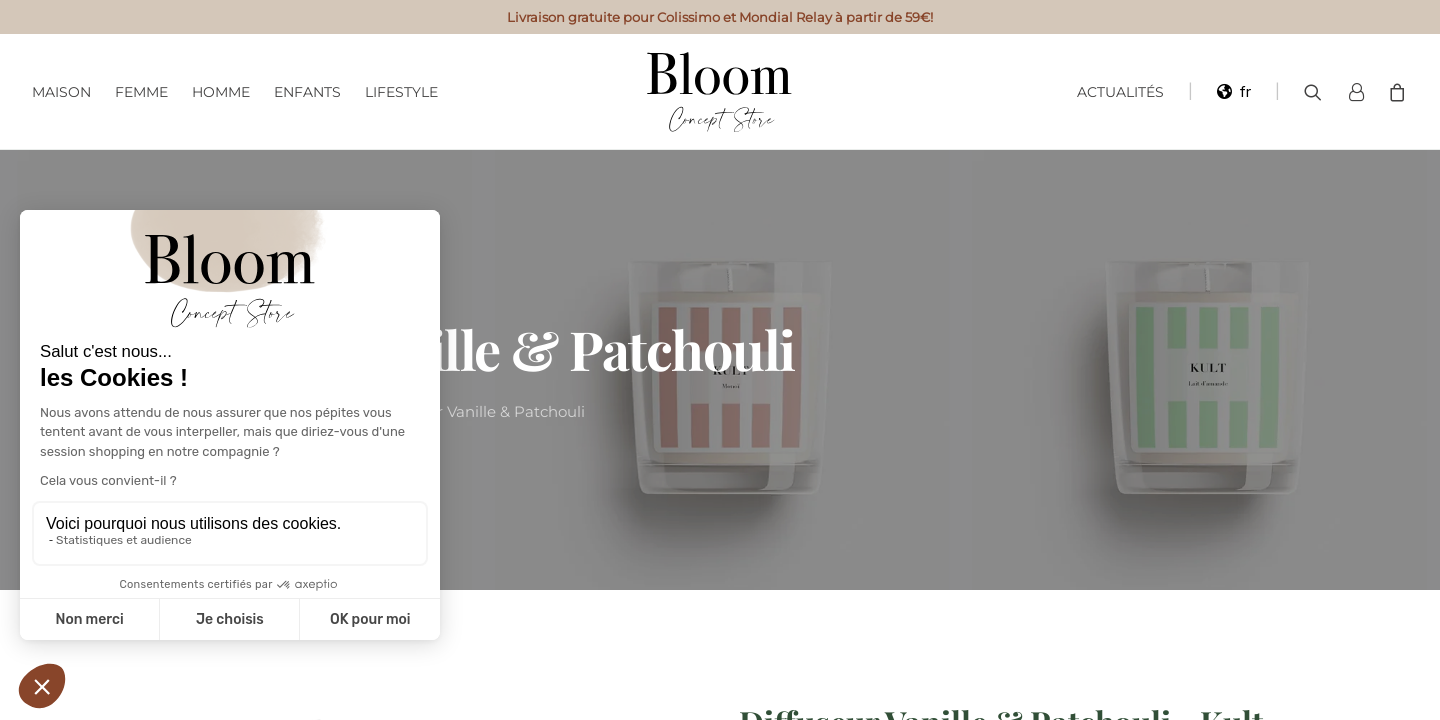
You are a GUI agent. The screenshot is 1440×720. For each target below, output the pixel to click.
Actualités (1120, 92)
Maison (61, 92)
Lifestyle (401, 92)
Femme (141, 92)
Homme (221, 92)
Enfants (307, 92)
